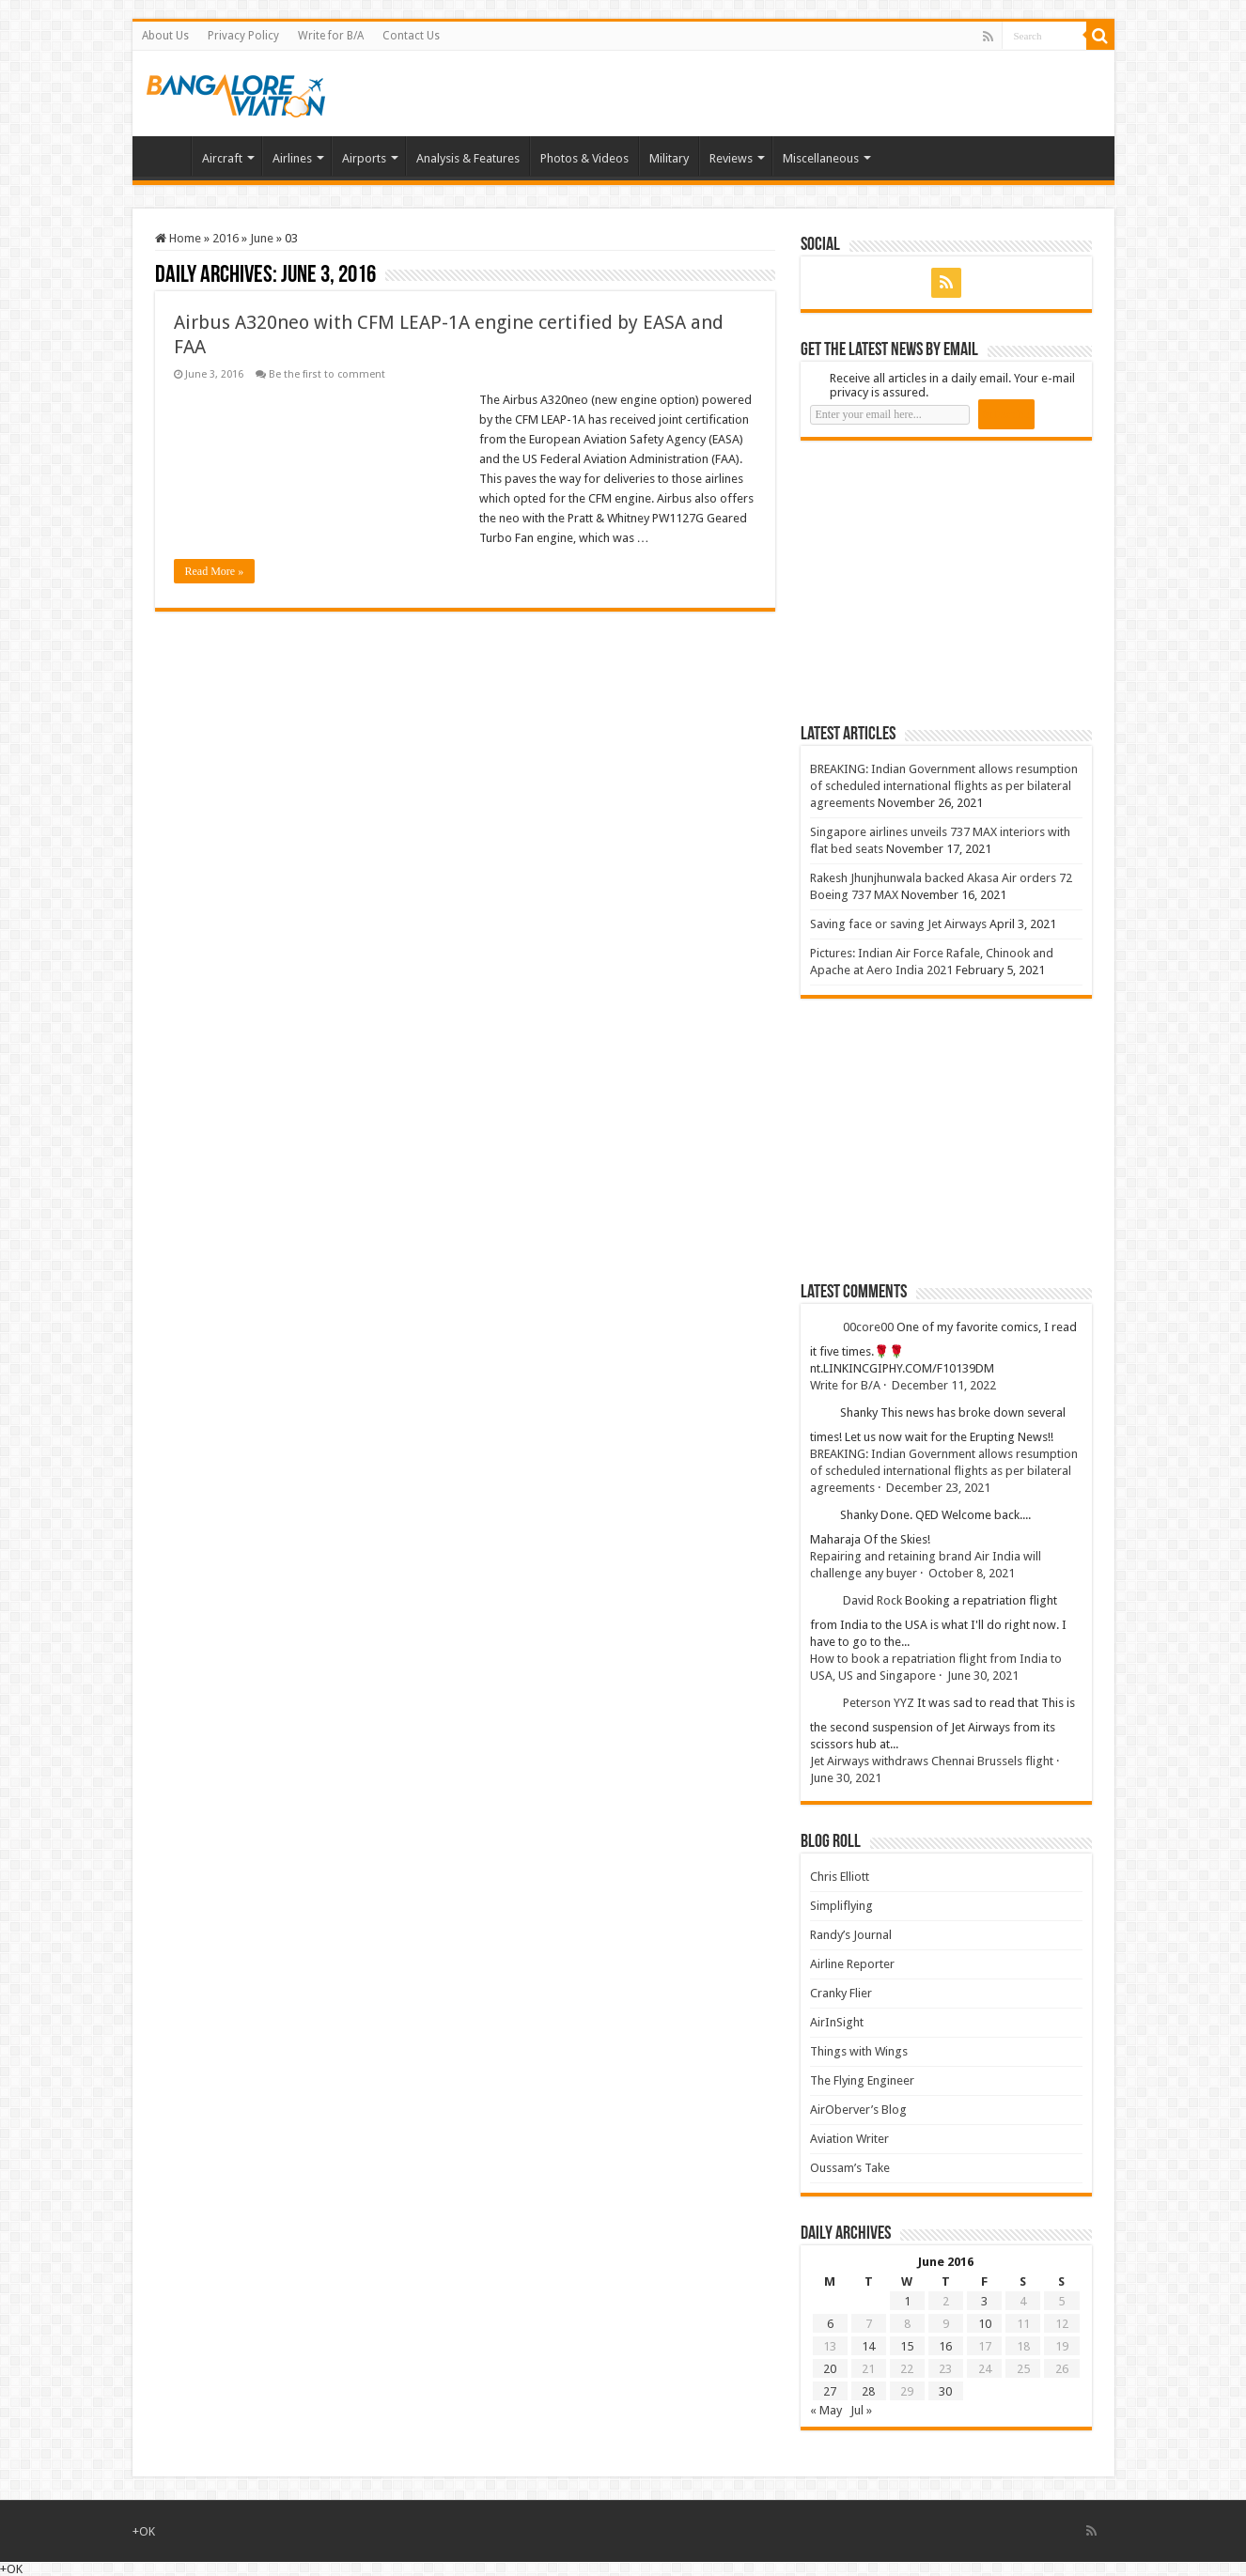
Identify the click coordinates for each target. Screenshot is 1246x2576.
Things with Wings (859, 2051)
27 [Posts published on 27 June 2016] (829, 2391)
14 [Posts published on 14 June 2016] (868, 2346)
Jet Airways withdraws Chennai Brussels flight (931, 1761)
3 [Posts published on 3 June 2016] (984, 2301)
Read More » (214, 571)
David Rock (872, 1600)
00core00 (868, 1327)
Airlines (292, 158)
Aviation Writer (849, 2139)
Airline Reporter (852, 1964)
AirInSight (837, 2022)
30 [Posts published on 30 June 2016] (945, 2391)
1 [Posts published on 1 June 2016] (907, 2301)
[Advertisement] (941, 581)
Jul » (861, 2410)
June (261, 238)
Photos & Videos (584, 158)
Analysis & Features (468, 158)
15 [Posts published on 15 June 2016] (906, 2346)
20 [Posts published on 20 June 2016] (829, 2369)
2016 (225, 238)
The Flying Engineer (862, 2080)
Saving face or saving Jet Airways (898, 924)
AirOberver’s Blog (858, 2110)
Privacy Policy (243, 35)
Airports (364, 158)
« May (826, 2410)
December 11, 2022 (944, 1385)
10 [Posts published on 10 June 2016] (984, 2324)
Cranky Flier (841, 1993)
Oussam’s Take (850, 2168)
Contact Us (411, 35)
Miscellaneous (821, 158)
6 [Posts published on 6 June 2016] (830, 2324)
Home (166, 156)
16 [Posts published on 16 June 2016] (945, 2346)
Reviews (731, 158)
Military (669, 158)
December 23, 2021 (938, 1488)
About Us (165, 35)
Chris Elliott (839, 1877)
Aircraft (222, 158)
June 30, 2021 (983, 1675)
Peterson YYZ (878, 1703)
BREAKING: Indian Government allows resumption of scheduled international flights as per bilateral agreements (944, 786)
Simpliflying (841, 1906)
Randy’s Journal (851, 1935)
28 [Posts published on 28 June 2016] (868, 2391)
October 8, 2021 (971, 1573)
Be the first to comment (327, 374)
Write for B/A (331, 35)
